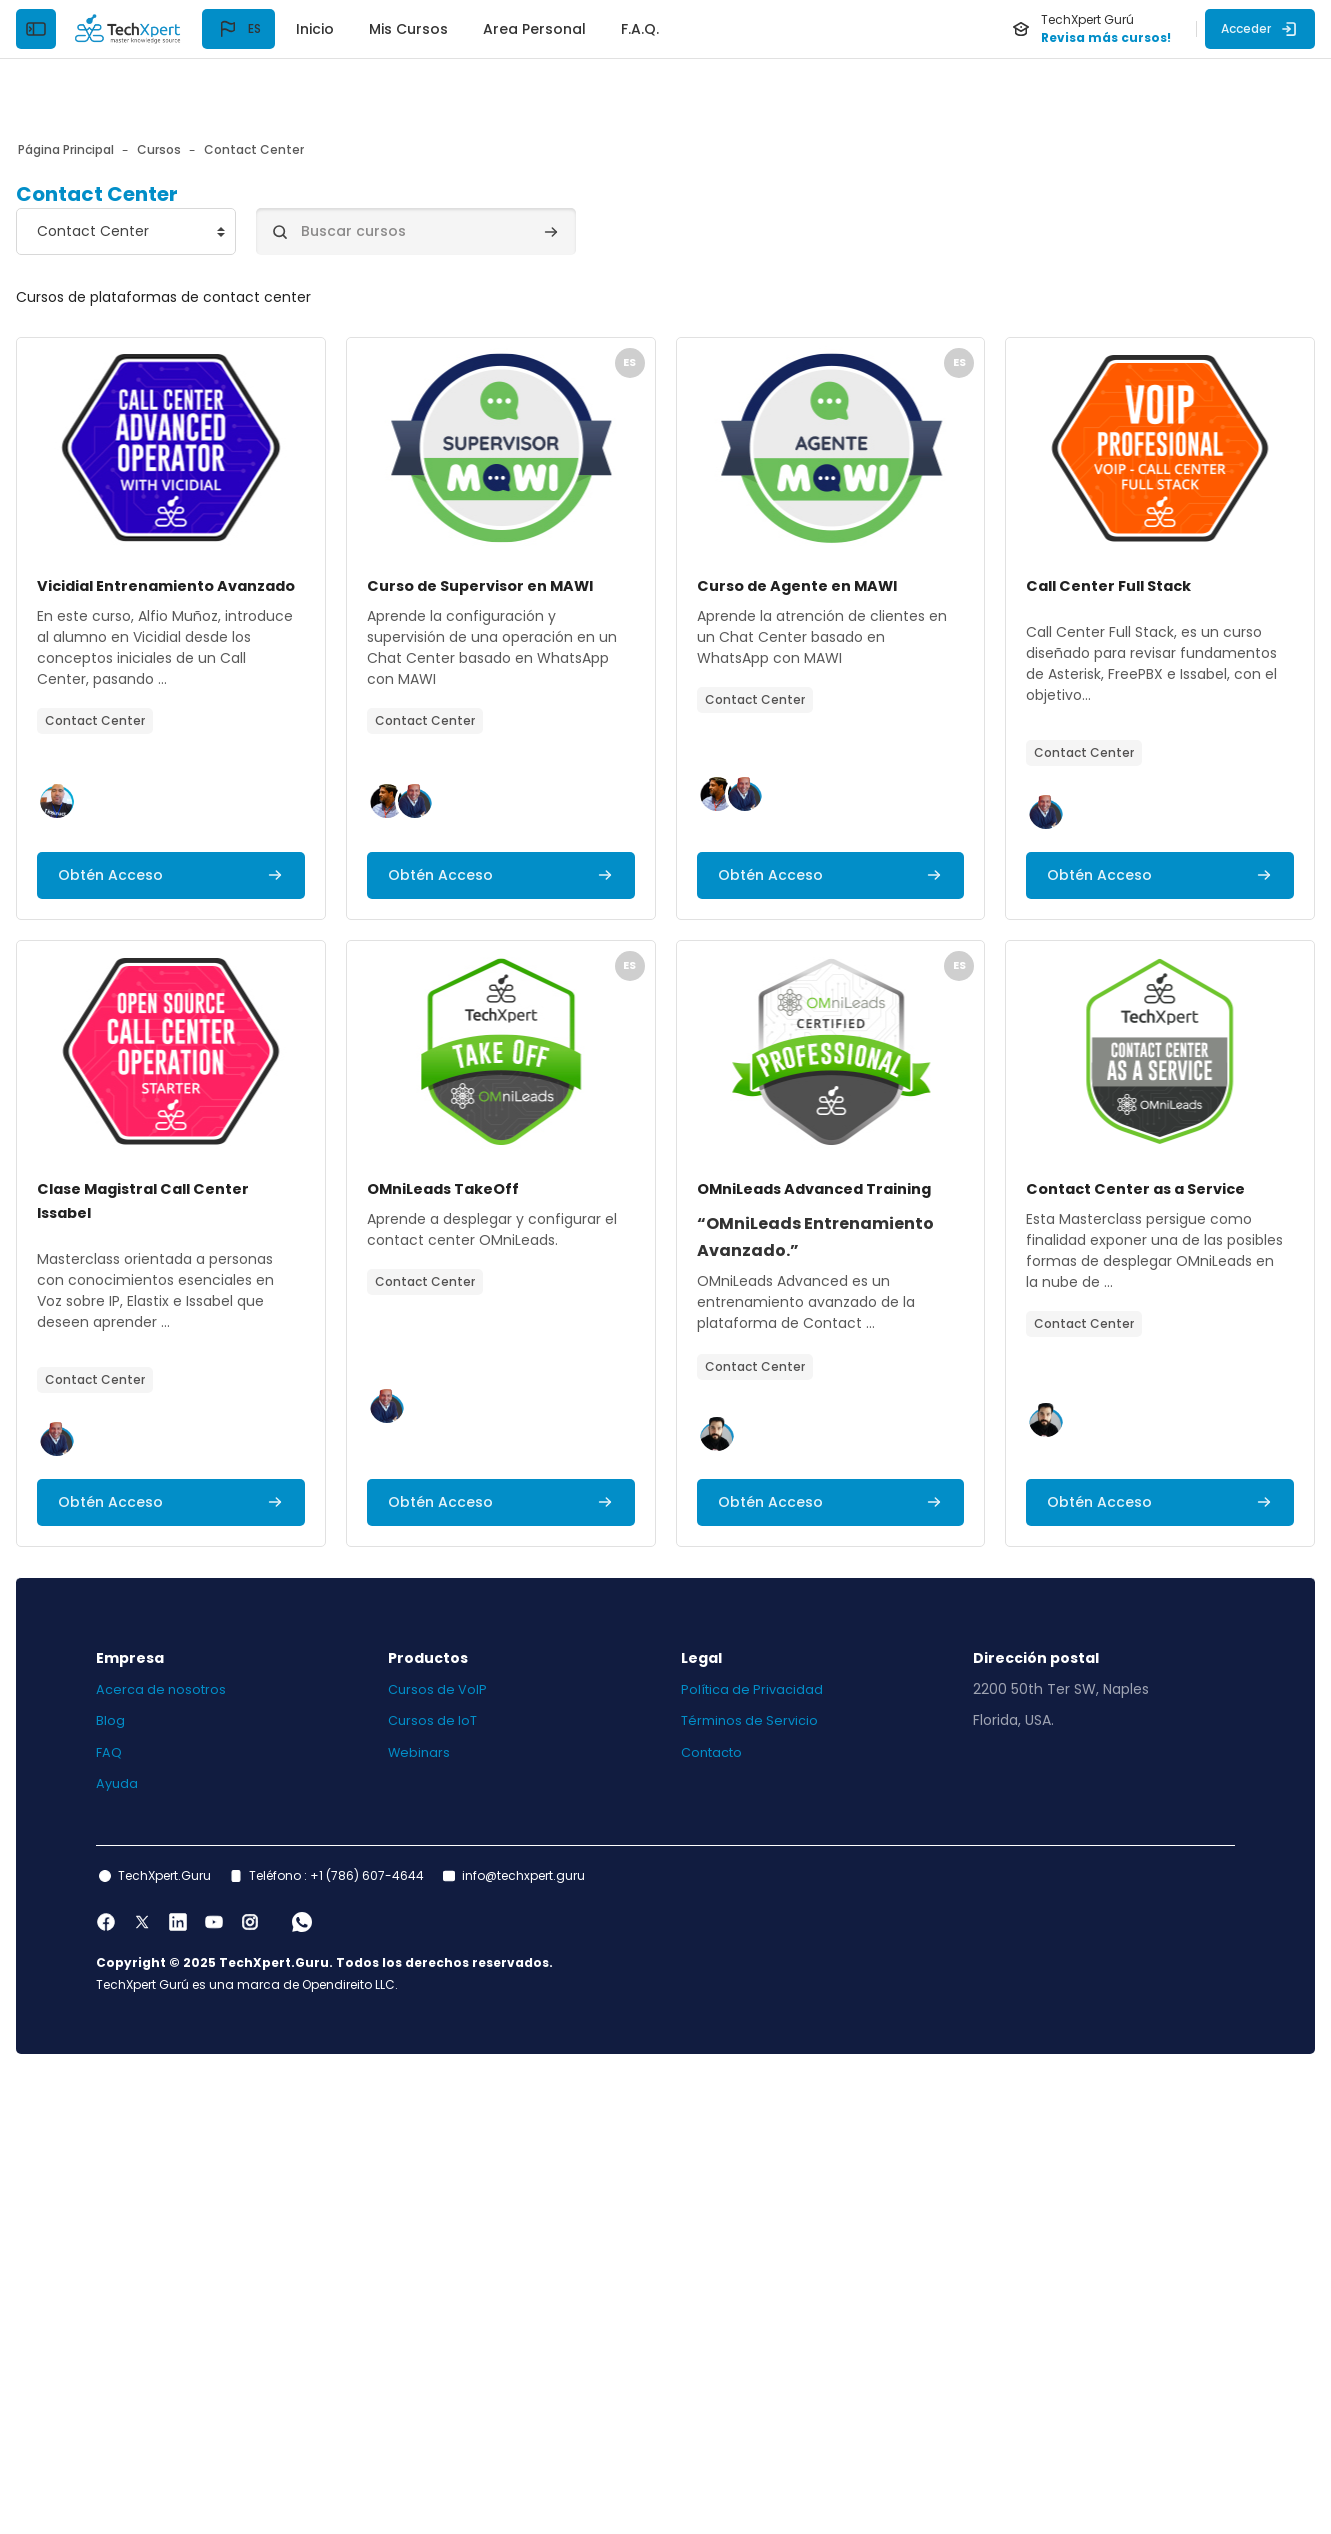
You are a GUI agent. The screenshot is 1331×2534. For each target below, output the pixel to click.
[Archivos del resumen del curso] (268, 389)
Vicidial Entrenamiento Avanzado (246, 526)
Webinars (452, 2202)
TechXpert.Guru (228, 2325)
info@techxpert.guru (587, 2325)
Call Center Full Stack (192, 1076)
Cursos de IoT (467, 2170)
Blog (174, 2170)
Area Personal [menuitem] (534, 29)
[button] (238, 29)
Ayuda (182, 2233)
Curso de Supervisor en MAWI (621, 526)
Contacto (715, 2202)
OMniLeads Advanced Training (233, 1658)
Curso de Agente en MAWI (1004, 526)
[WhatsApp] (366, 2372)
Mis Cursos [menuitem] (408, 29)
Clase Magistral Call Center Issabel (648, 1076)
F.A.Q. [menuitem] (640, 29)
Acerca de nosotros (228, 2139)
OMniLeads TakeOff (979, 1076)
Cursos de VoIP (471, 2139)
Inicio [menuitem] (315, 29)
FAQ (174, 2202)
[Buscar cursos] (480, 172)
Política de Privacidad (755, 2139)
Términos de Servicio (754, 2170)
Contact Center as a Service (617, 1658)
